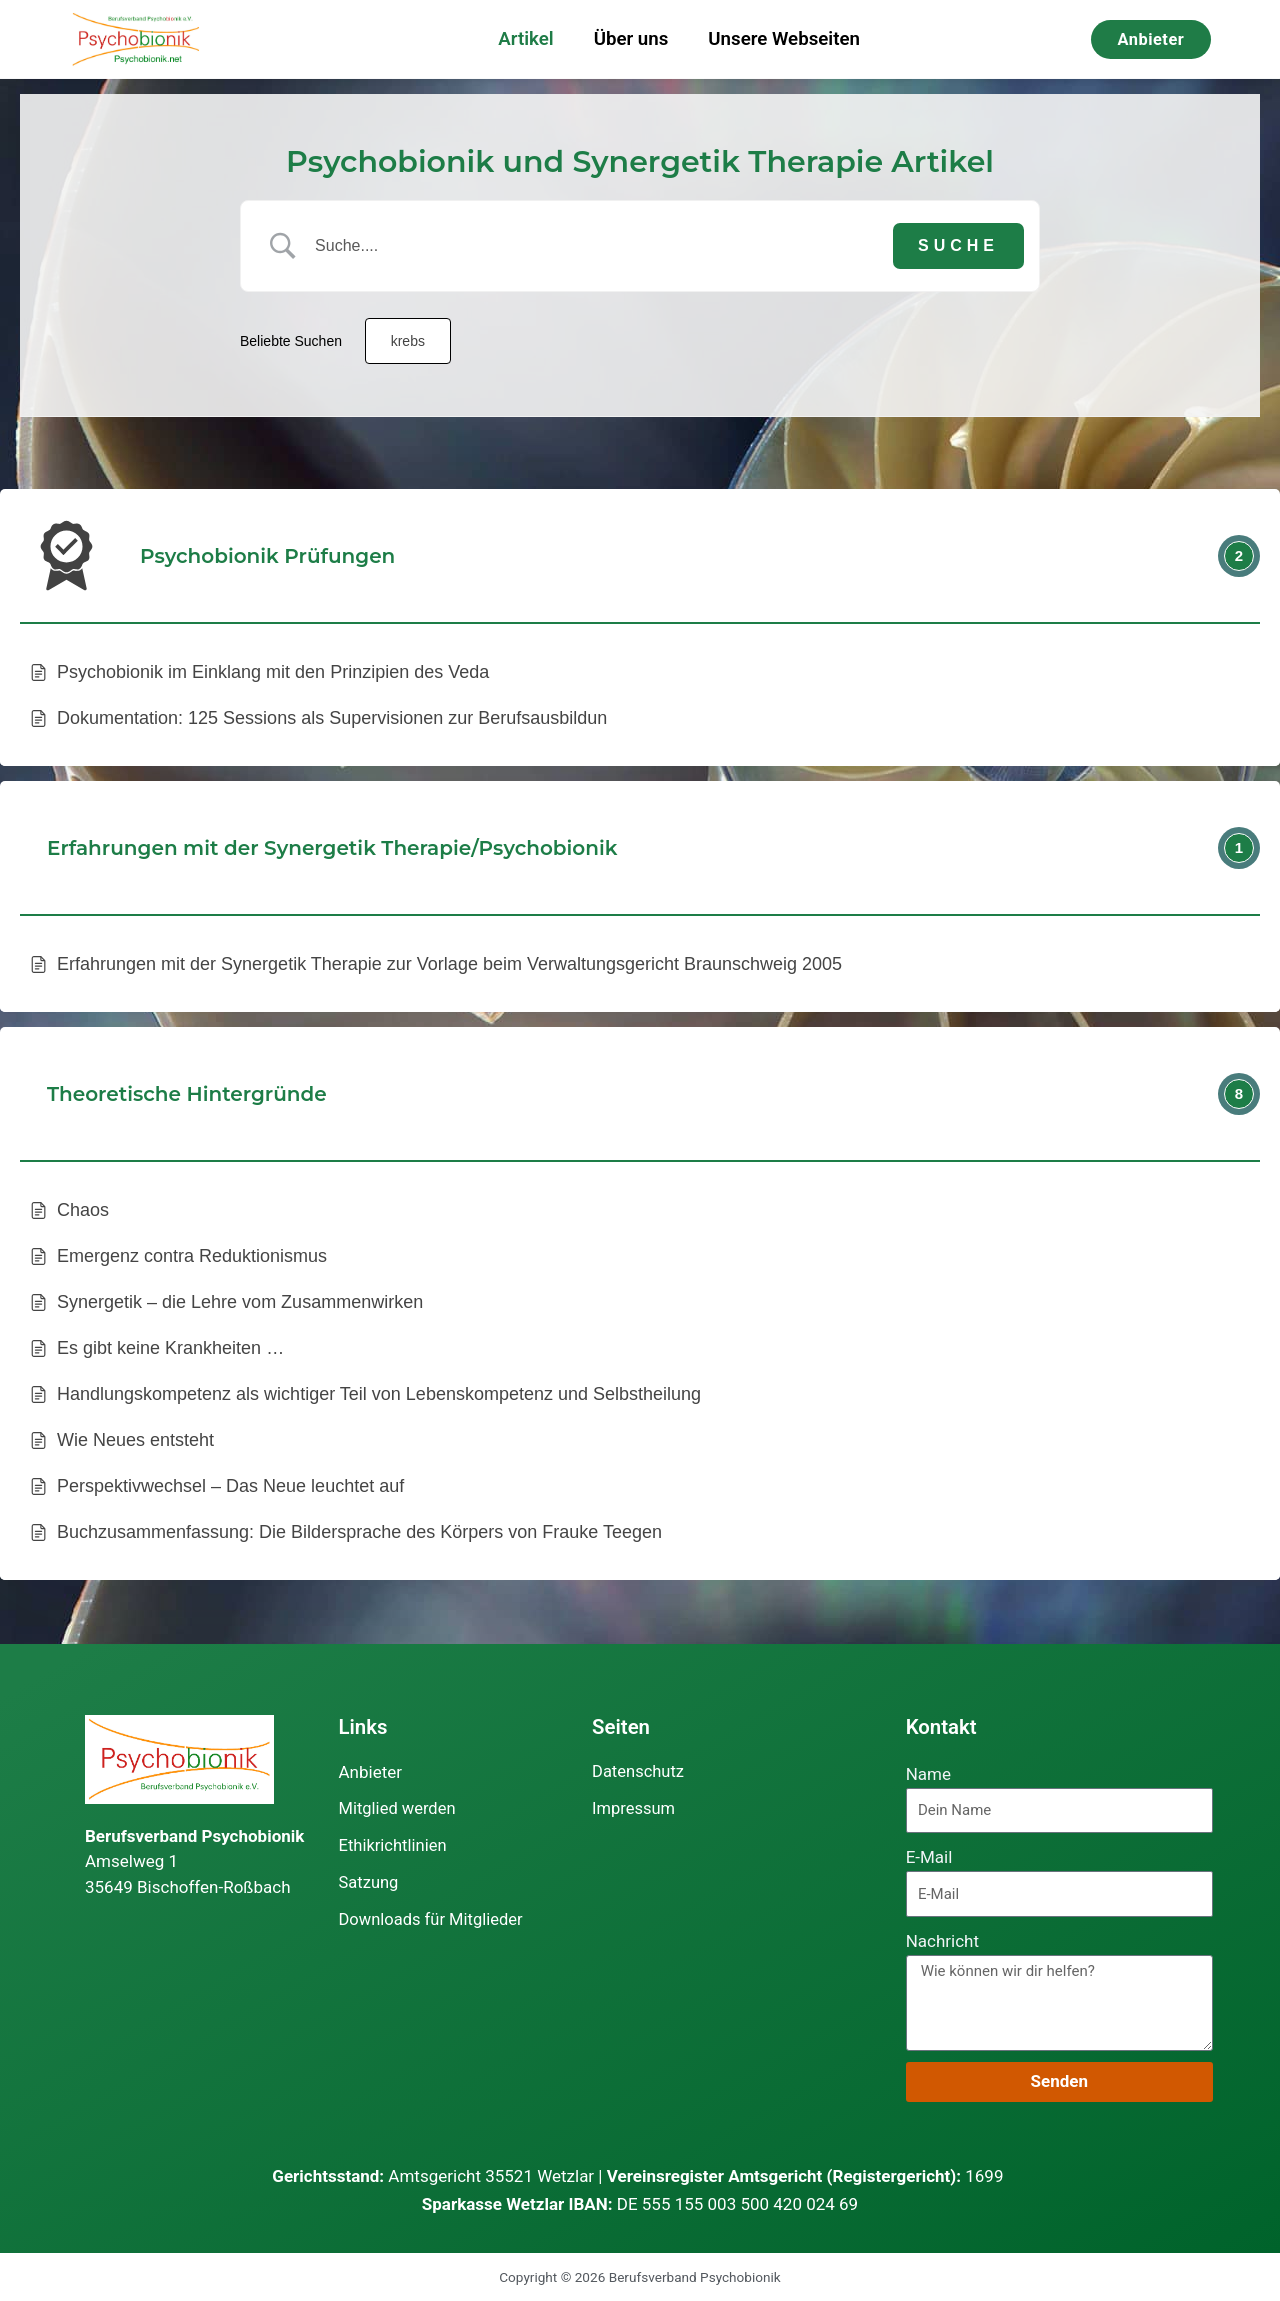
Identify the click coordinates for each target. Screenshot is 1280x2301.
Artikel (525, 39)
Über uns (631, 39)
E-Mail (929, 1857)
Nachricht (942, 1941)
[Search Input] (599, 246)
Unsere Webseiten (784, 39)
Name (928, 1774)
